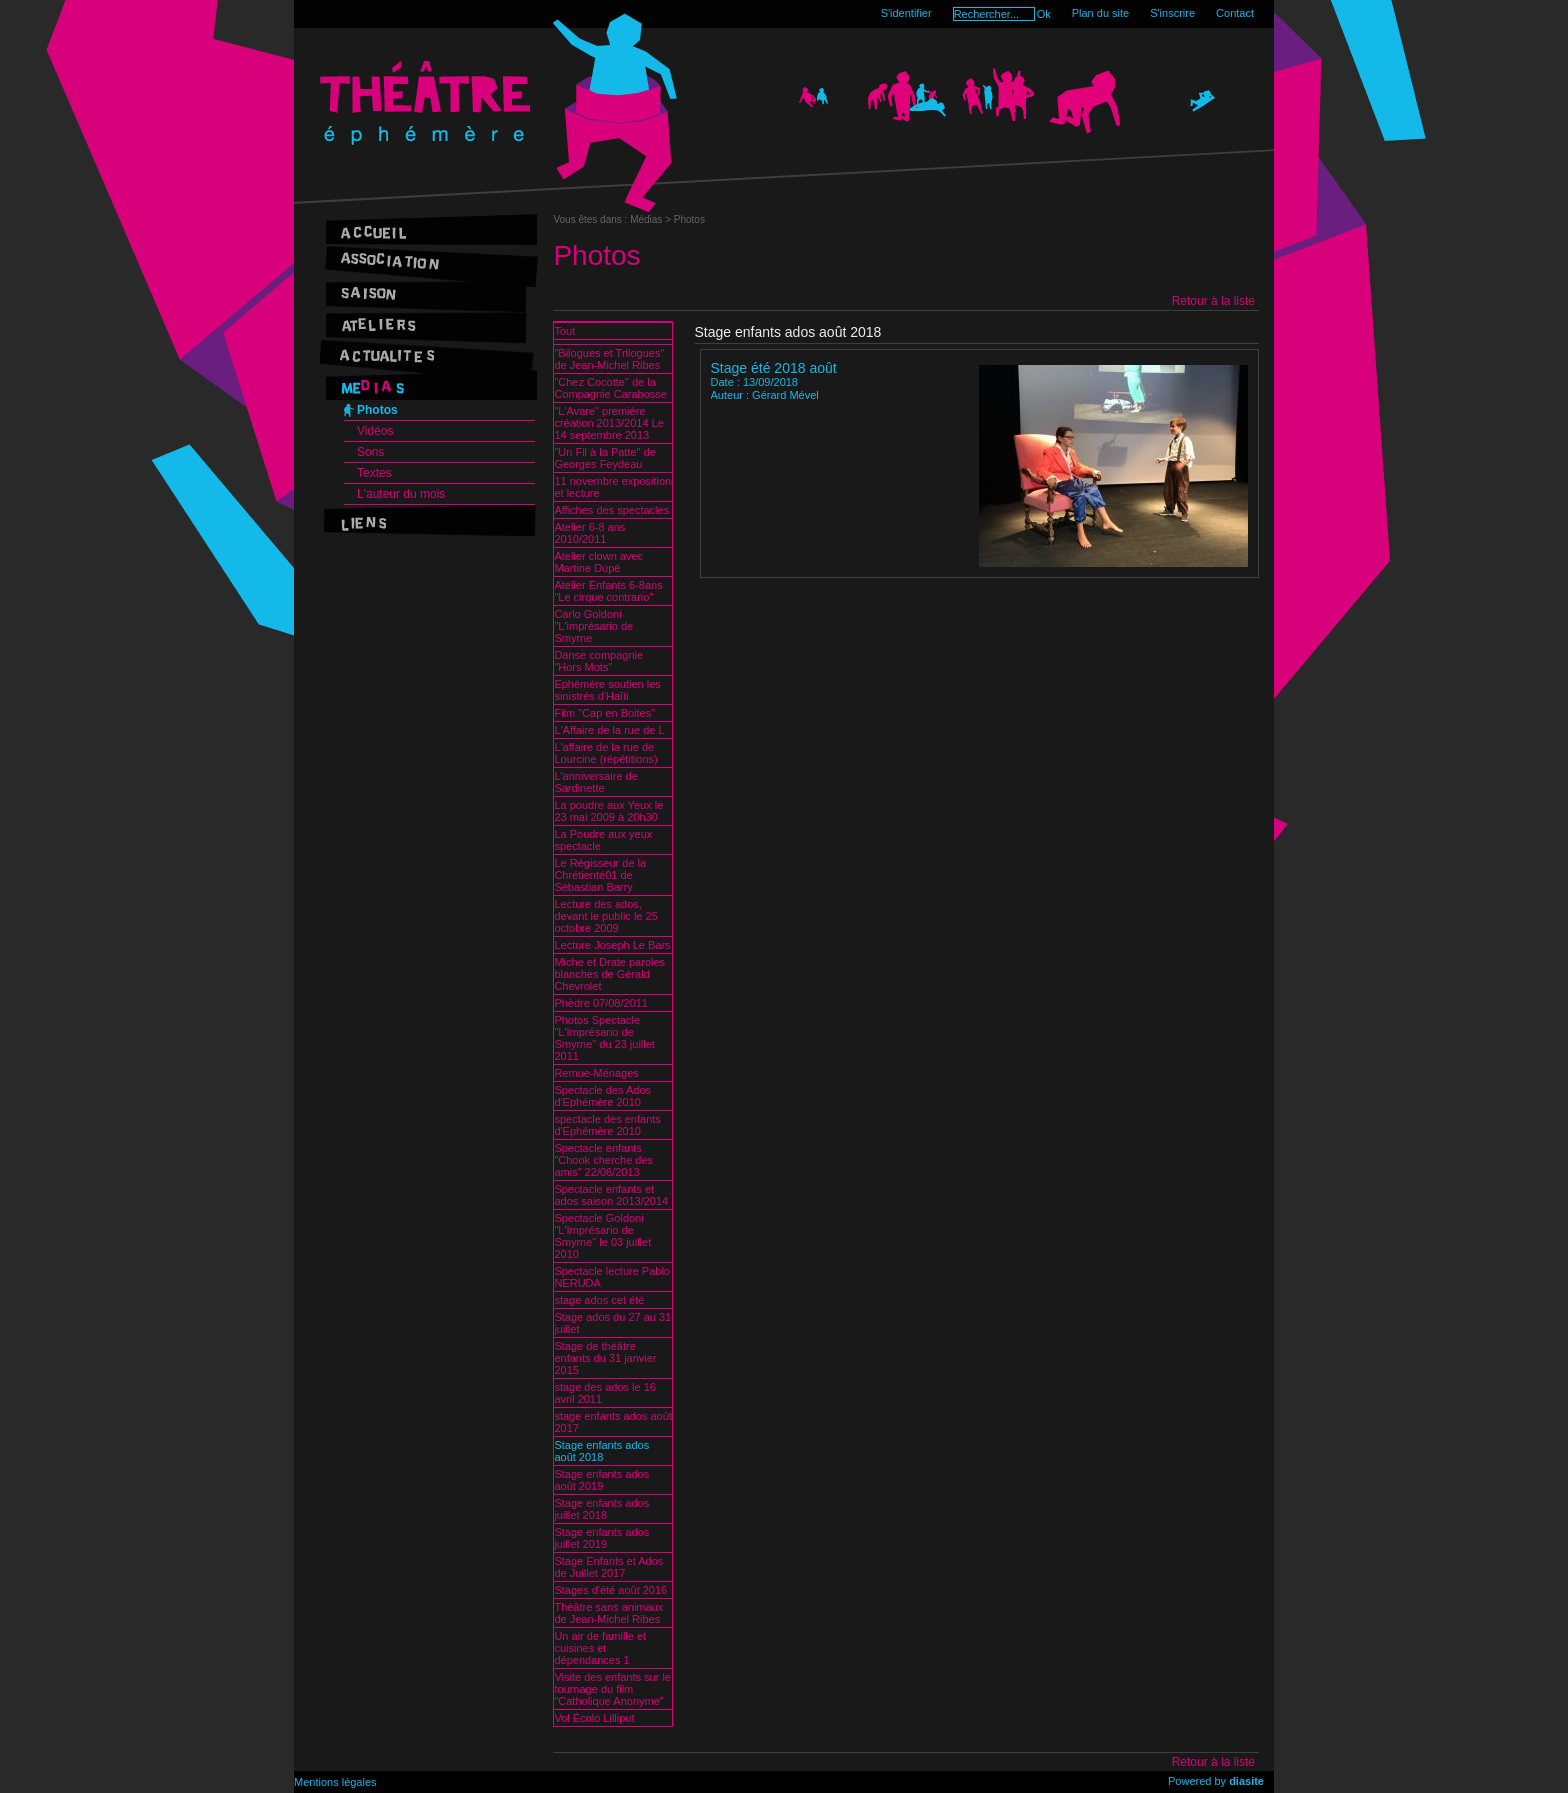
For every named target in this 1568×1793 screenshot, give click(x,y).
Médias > (652, 219)
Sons (370, 452)
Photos (377, 410)
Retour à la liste (1213, 301)
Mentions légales (335, 1782)
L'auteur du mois (401, 494)
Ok (1044, 14)
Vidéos (375, 431)
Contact (1235, 13)
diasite (1246, 1781)
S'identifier (906, 13)
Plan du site (1100, 13)
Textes (374, 473)
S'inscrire (1172, 13)
